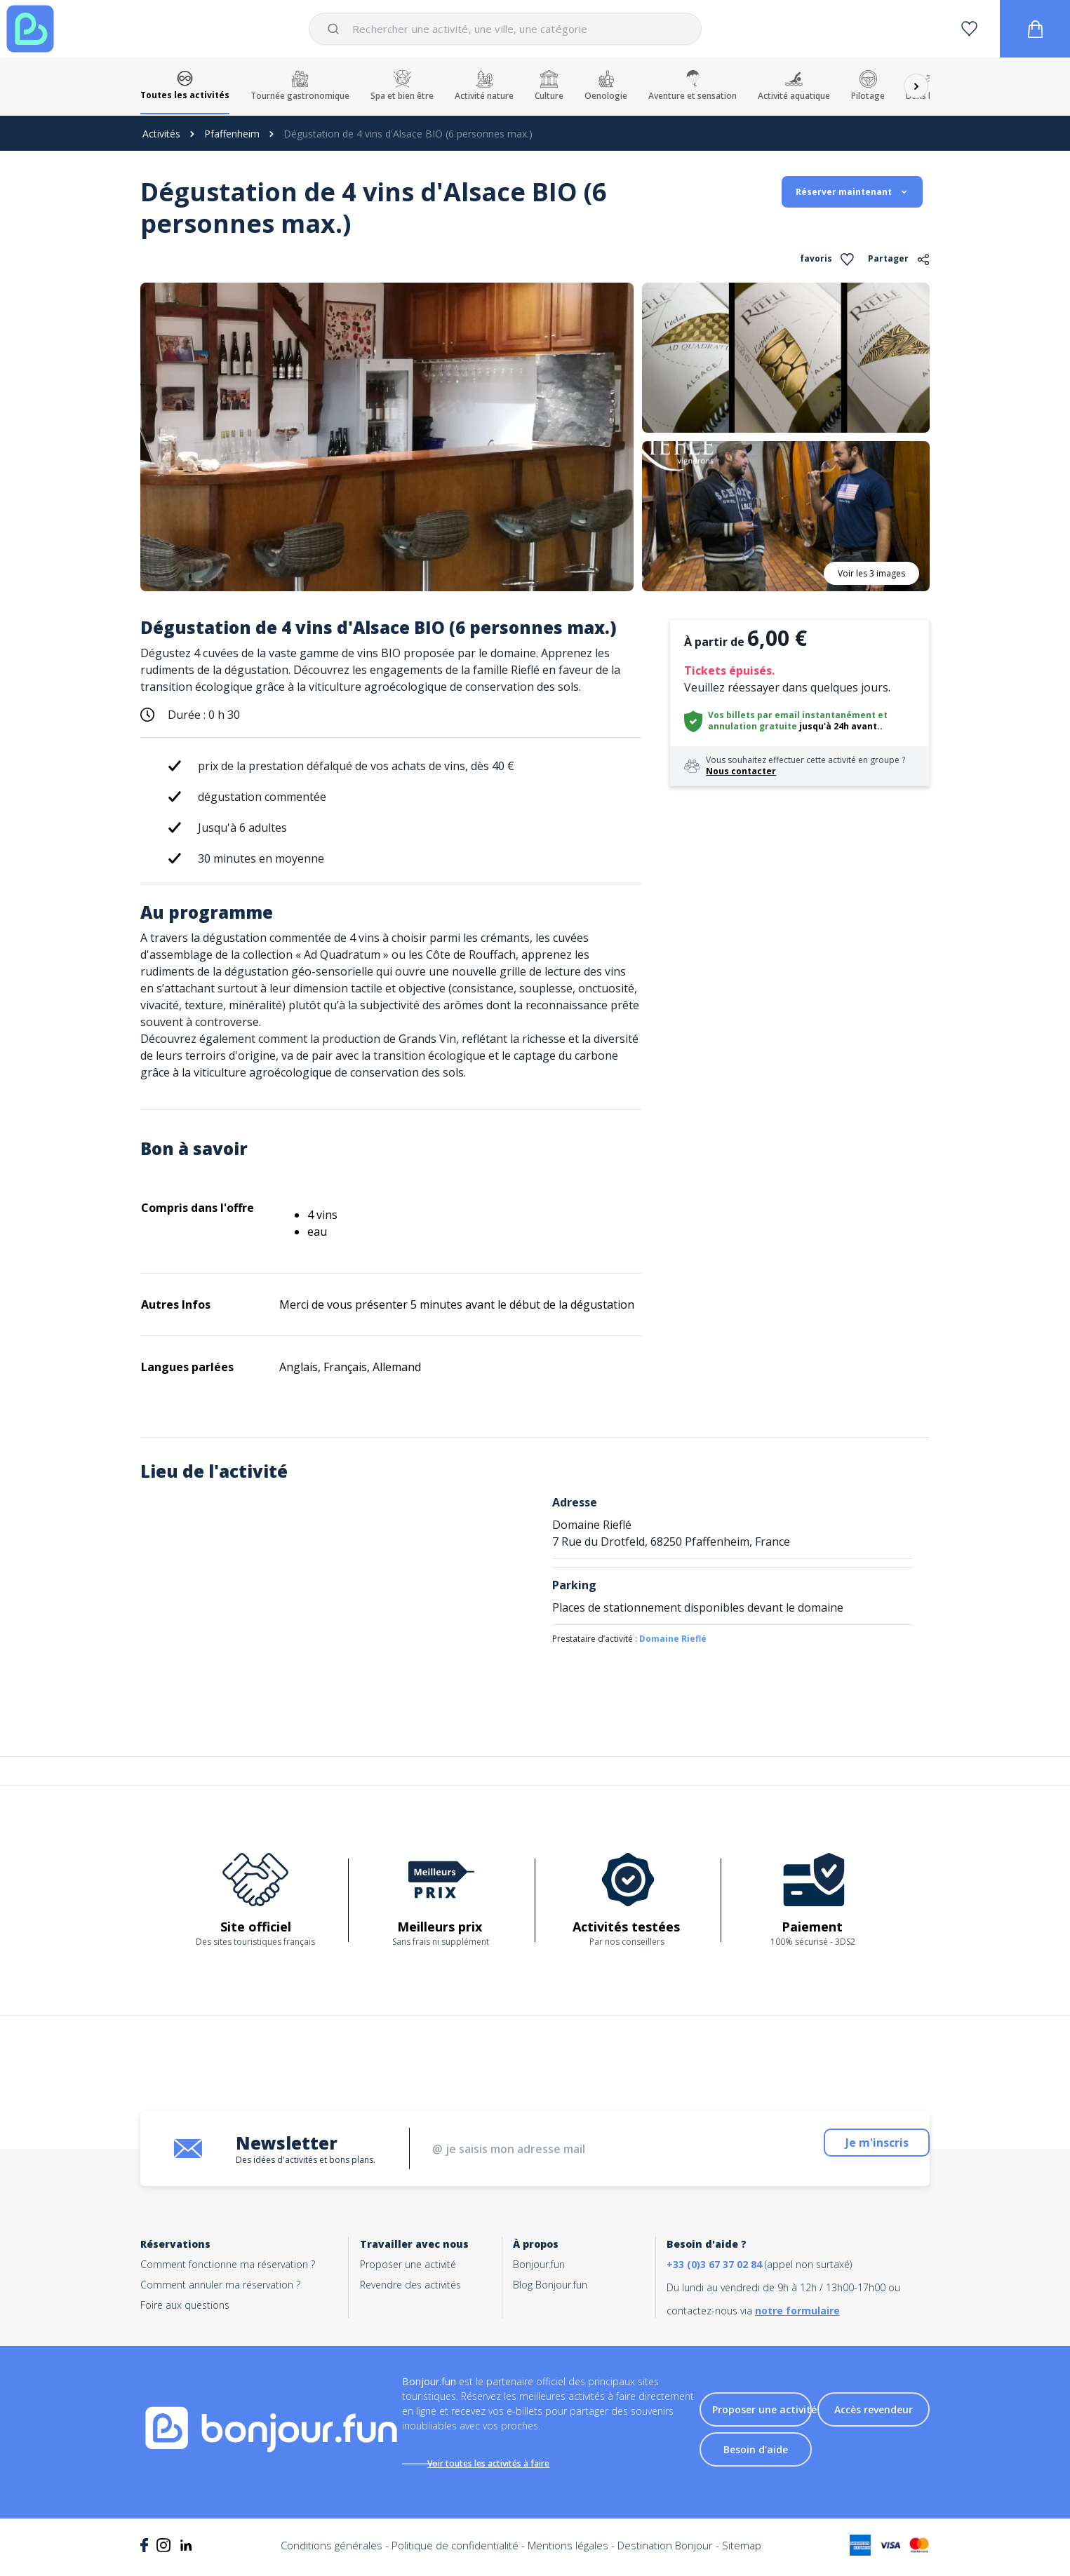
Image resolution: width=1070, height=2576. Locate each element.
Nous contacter (741, 771)
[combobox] (505, 29)
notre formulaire (797, 2310)
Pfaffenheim (232, 133)
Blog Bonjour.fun (550, 2284)
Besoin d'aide (755, 2454)
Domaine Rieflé (673, 1639)
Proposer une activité (408, 2264)
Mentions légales (568, 2555)
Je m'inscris (842, 2149)
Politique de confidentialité (455, 2555)
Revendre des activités (410, 2284)
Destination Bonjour (665, 2555)
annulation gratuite (752, 726)
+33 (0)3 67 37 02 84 (714, 2264)
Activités (161, 133)
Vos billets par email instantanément (792, 715)
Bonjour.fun (539, 2264)
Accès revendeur (873, 2414)
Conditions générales (331, 2555)
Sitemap (741, 2555)
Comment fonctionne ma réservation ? (227, 2264)
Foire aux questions (184, 2305)
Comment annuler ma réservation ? (220, 2284)
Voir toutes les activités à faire (503, 2463)
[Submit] (335, 28)
